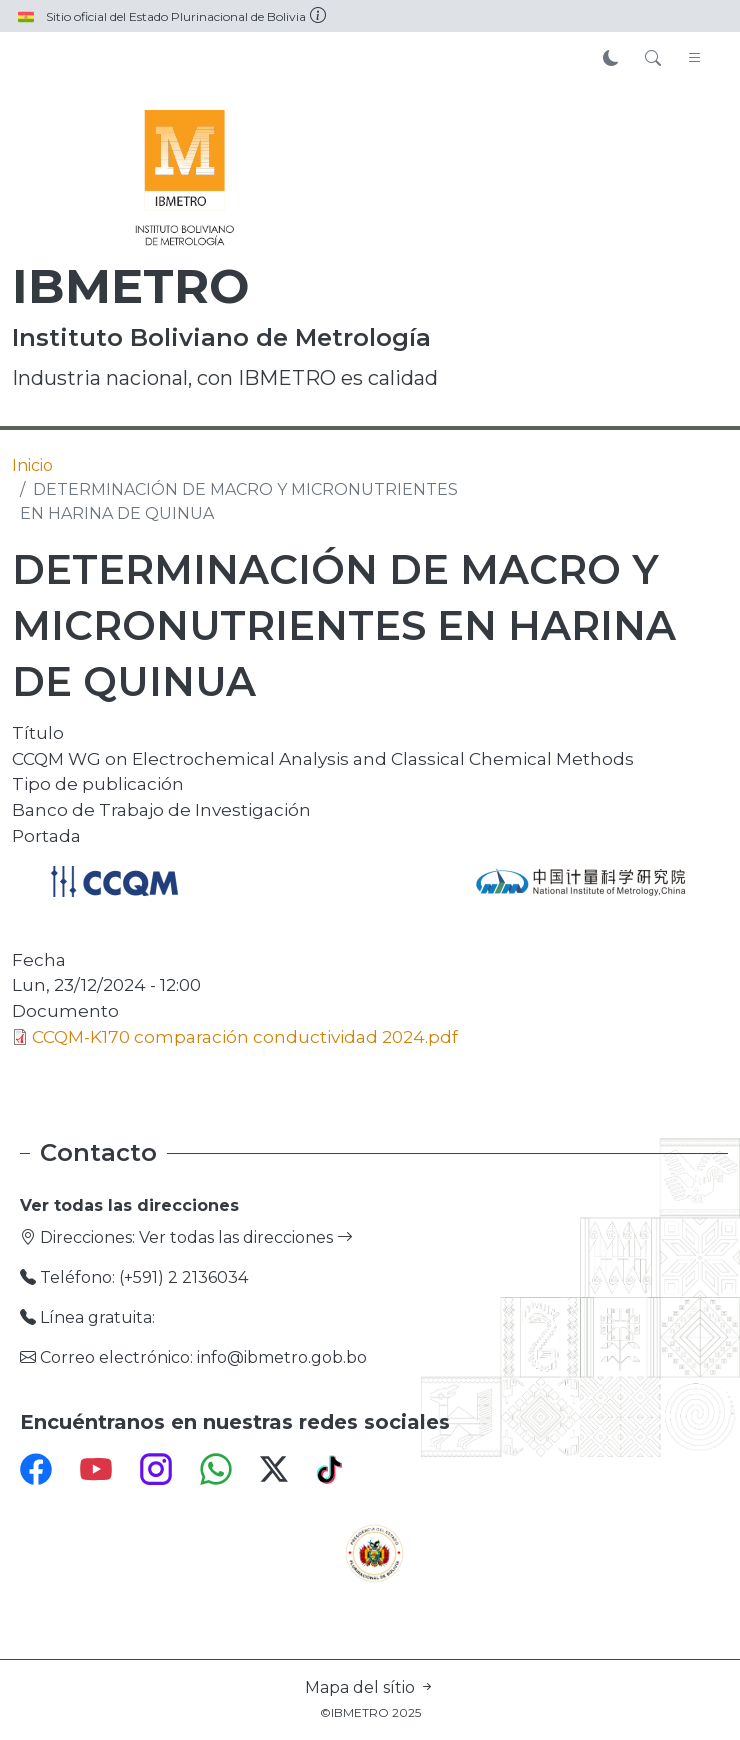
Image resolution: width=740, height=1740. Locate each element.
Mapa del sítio (370, 1687)
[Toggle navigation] (695, 59)
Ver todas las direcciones (246, 1237)
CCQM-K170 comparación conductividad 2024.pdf (245, 1036)
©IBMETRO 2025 (370, 1712)
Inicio (32, 465)
